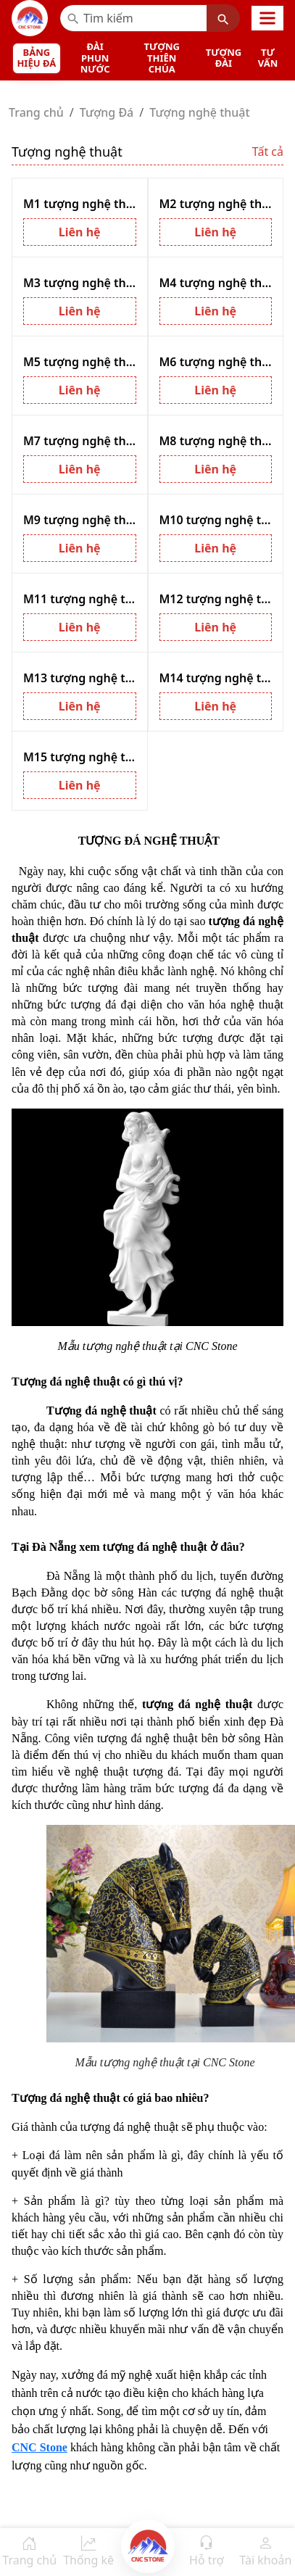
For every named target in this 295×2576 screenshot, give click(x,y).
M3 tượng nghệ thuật (79, 283)
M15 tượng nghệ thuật (79, 757)
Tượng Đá (106, 112)
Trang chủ (36, 112)
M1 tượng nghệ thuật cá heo (79, 204)
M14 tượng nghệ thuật (216, 678)
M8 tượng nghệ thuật (216, 441)
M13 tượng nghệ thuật (79, 678)
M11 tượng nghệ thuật (79, 599)
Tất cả (267, 152)
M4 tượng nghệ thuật (216, 283)
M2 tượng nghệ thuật (216, 204)
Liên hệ (80, 232)
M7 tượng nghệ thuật (79, 441)
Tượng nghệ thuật (199, 112)
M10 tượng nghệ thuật (216, 520)
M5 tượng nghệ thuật (79, 362)
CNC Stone (39, 2447)
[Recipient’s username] (133, 18)
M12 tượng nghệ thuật (216, 599)
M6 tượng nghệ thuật (216, 362)
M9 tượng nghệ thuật (79, 520)
